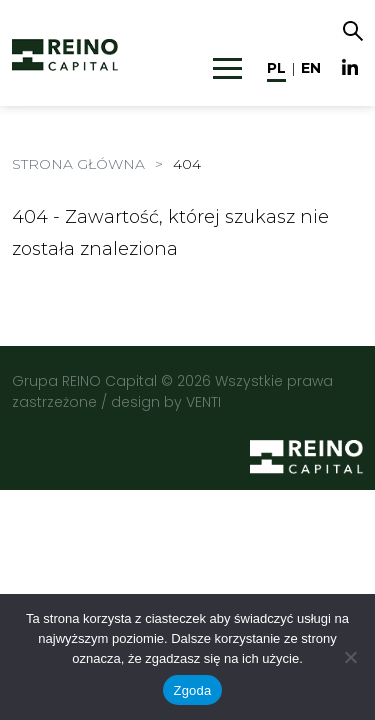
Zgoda (192, 690)
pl (276, 68)
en (311, 68)
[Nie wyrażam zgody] (350, 657)
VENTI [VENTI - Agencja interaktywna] (203, 402)
